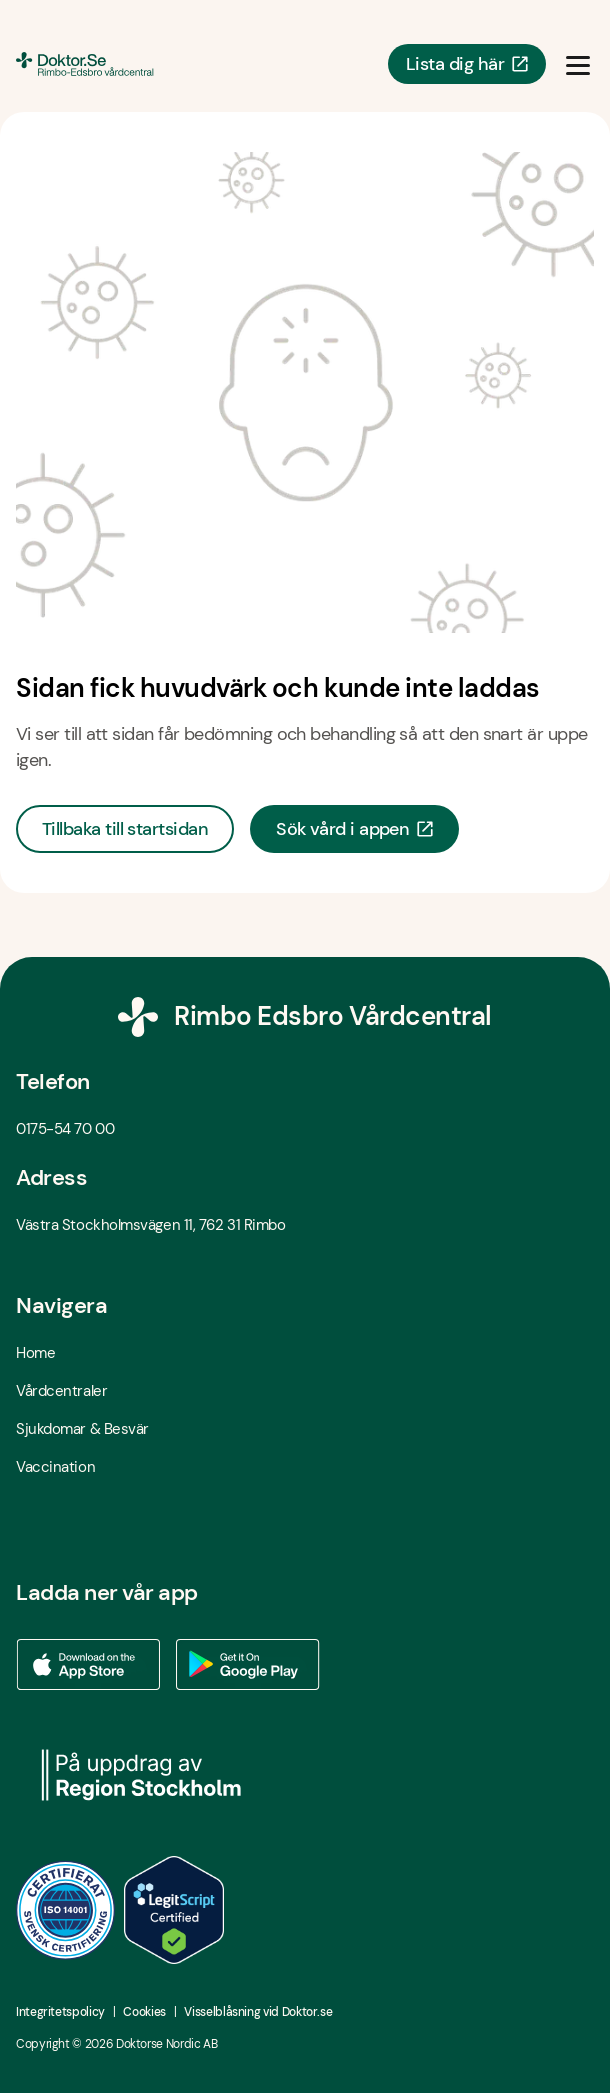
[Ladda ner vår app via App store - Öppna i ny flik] (88, 1665)
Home (35, 1353)
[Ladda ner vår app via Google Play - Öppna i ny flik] (248, 1665)
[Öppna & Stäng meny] (578, 64)
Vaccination (55, 1467)
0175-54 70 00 (65, 1129)
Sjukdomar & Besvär (82, 1429)
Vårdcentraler (61, 1391)
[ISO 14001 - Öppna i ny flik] (66, 1910)
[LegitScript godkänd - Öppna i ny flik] (174, 1910)
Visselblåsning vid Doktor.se (258, 2012)
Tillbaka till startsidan (125, 829)
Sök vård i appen (354, 829)
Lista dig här (467, 64)
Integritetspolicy (60, 2012)
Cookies (144, 2012)
